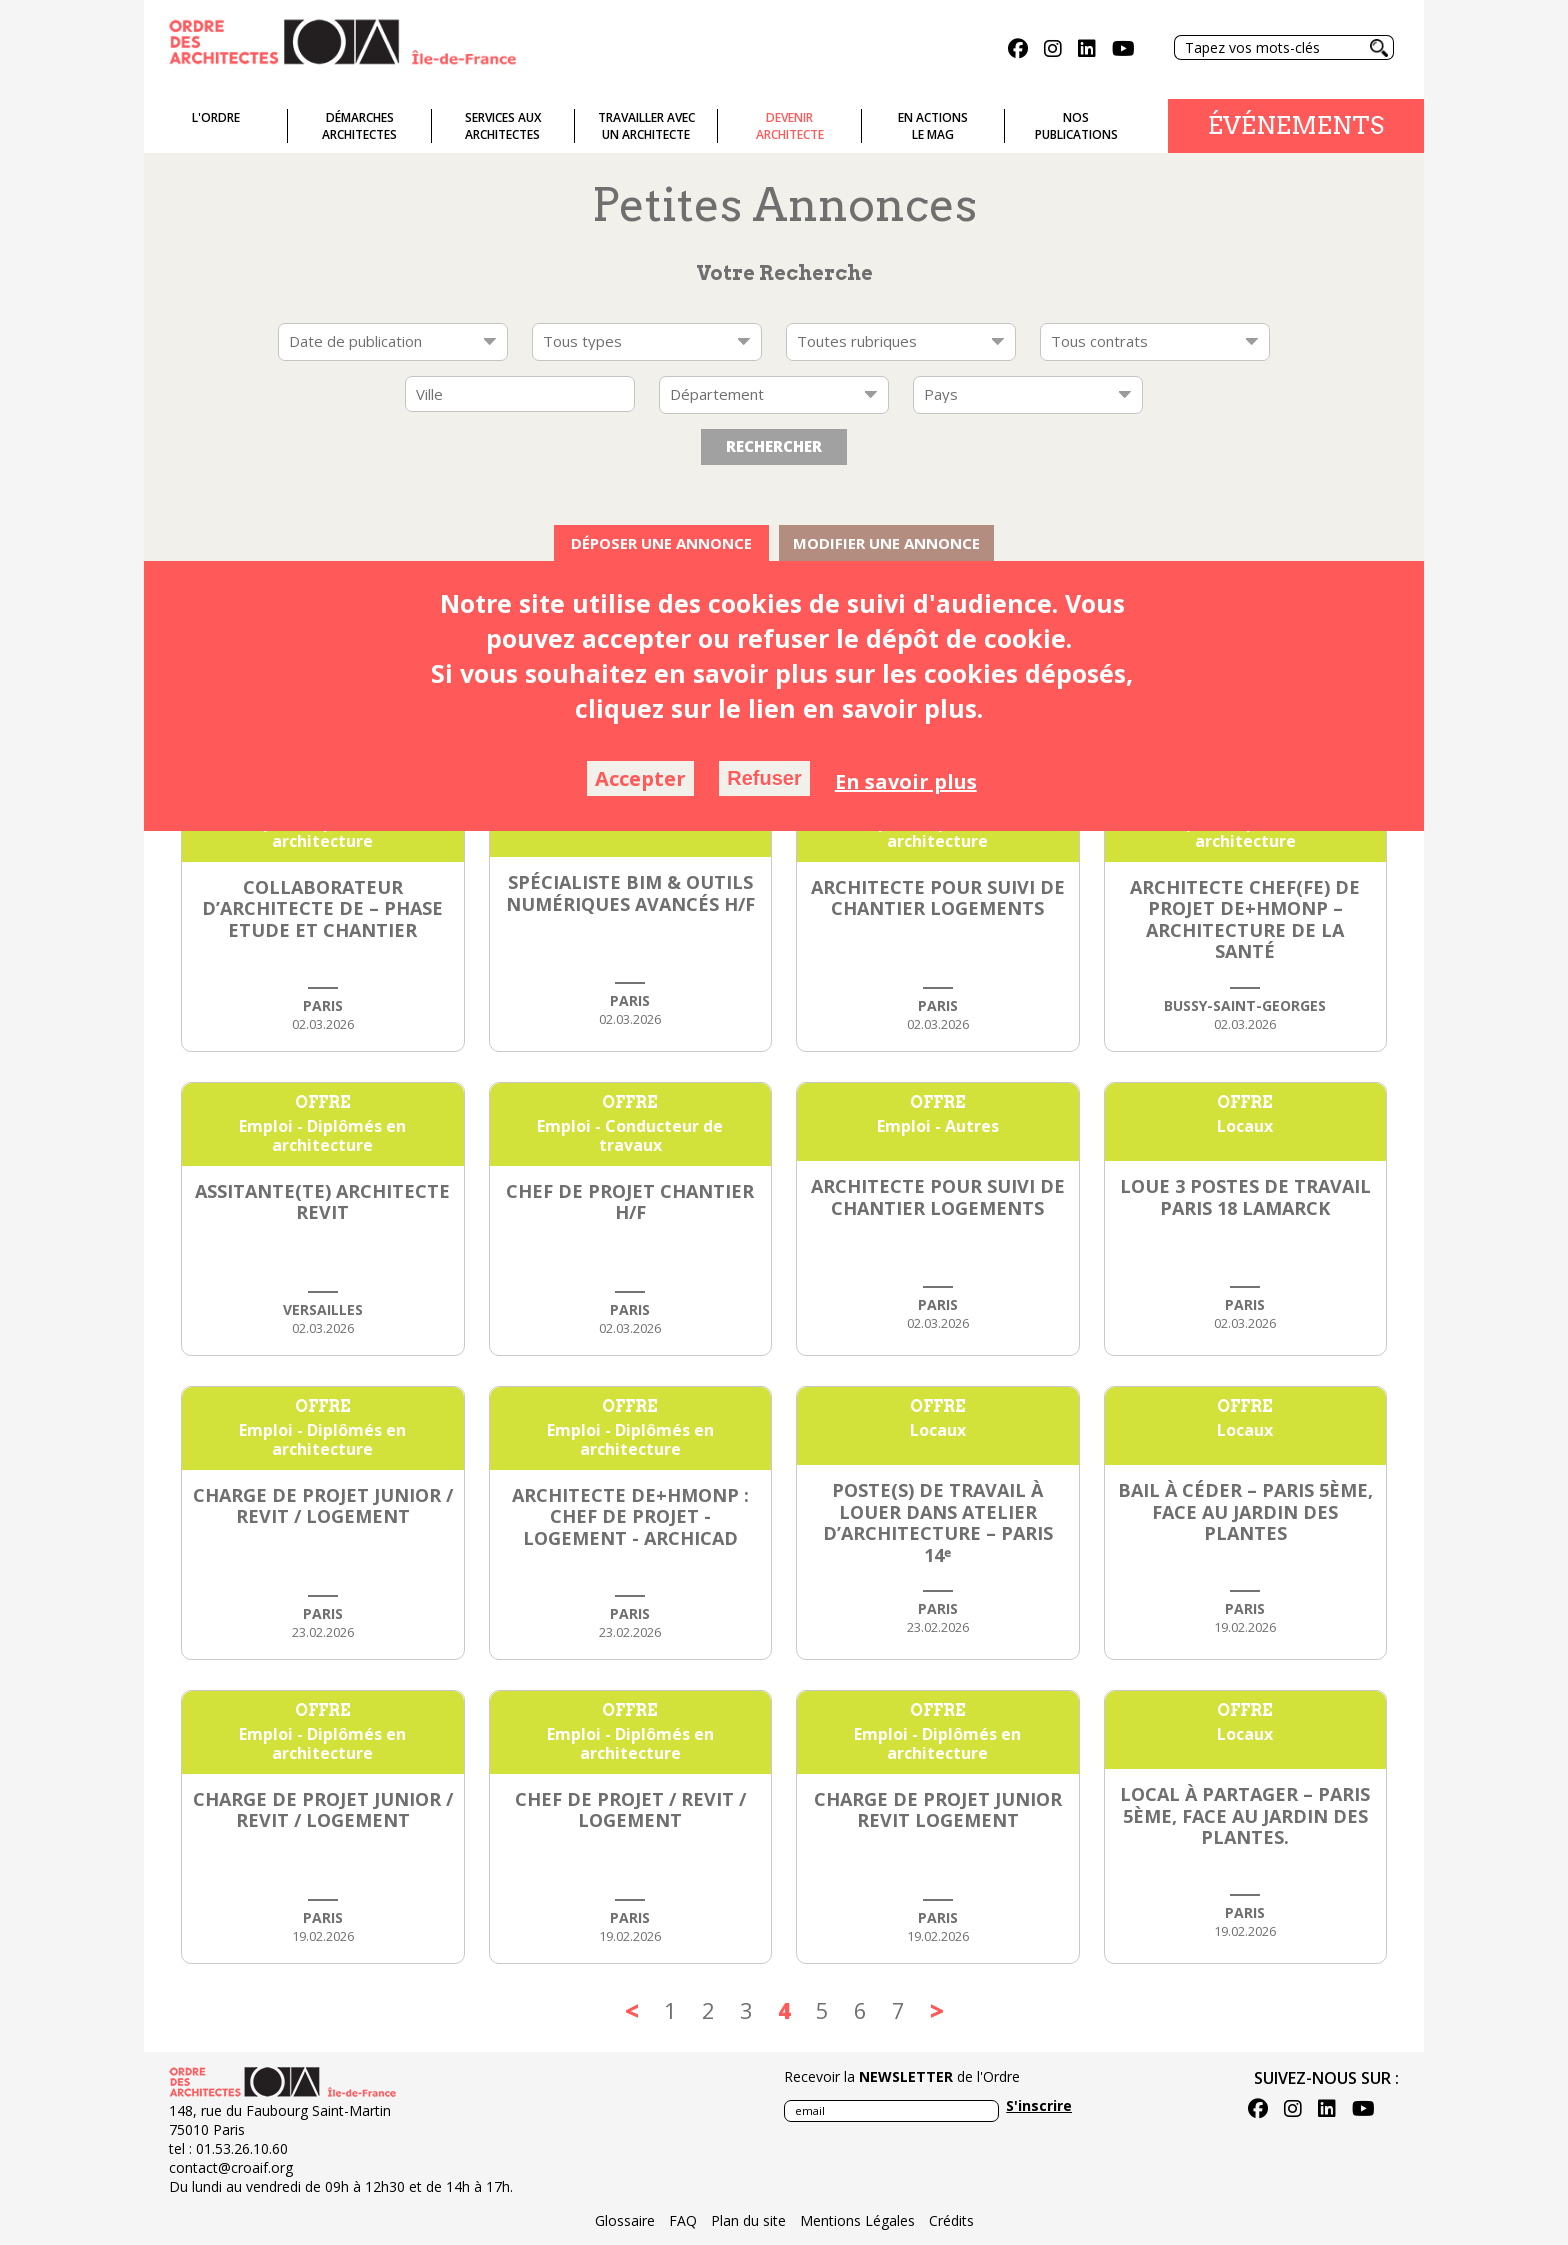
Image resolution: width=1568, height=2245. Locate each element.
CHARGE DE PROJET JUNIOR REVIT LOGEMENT (938, 1810)
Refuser (764, 778)
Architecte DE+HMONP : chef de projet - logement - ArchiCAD (630, 1516)
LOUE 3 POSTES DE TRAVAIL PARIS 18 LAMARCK (1245, 1197)
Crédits (951, 2220)
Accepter (640, 778)
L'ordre (216, 117)
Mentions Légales (857, 2220)
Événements (1296, 125)
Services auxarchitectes (503, 126)
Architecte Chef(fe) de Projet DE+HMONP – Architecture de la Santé (1245, 919)
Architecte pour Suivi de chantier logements (938, 898)
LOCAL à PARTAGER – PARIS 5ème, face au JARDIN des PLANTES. (1245, 1815)
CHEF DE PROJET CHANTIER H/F (630, 1202)
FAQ (683, 2220)
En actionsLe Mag (933, 126)
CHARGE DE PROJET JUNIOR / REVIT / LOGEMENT (323, 1506)
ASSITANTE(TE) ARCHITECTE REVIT (322, 1202)
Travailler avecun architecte (646, 126)
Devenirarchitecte (790, 126)
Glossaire (625, 2220)
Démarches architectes (359, 126)
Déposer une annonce (661, 543)
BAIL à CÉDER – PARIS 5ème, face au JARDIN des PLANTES (1245, 1511)
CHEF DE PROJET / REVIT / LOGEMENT (630, 1810)
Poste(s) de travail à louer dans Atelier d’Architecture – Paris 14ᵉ (938, 1522)
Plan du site (748, 2220)
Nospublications (1076, 126)
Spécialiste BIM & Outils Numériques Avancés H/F (630, 893)
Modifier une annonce (886, 543)
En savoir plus (906, 781)
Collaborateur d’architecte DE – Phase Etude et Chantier (322, 908)
